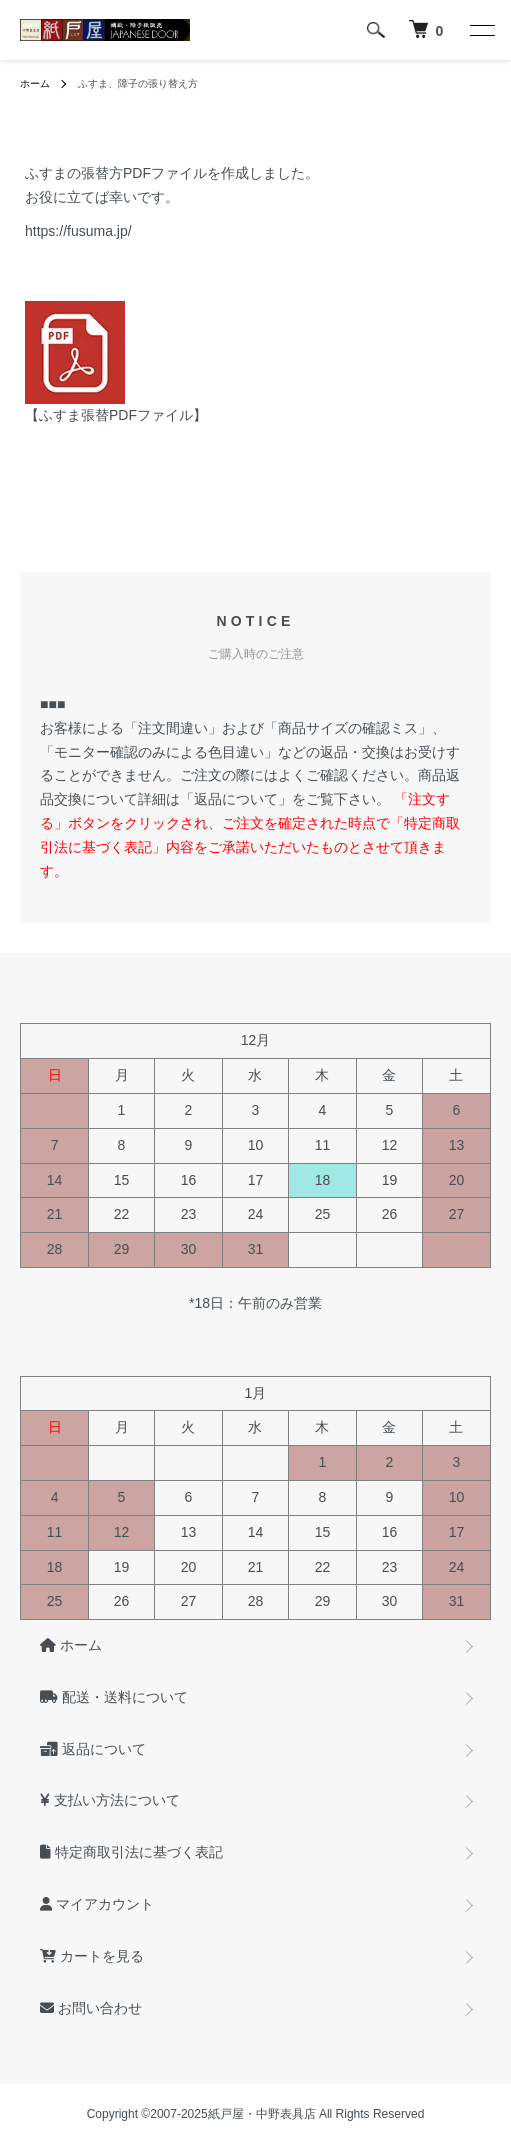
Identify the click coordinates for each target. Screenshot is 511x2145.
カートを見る (92, 1956)
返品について (93, 1749)
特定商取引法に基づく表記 (131, 1852)
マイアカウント (97, 1904)
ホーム (35, 83)
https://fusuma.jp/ (78, 231)
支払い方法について (110, 1800)
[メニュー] (481, 30)
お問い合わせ (91, 2008)
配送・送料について (114, 1697)
